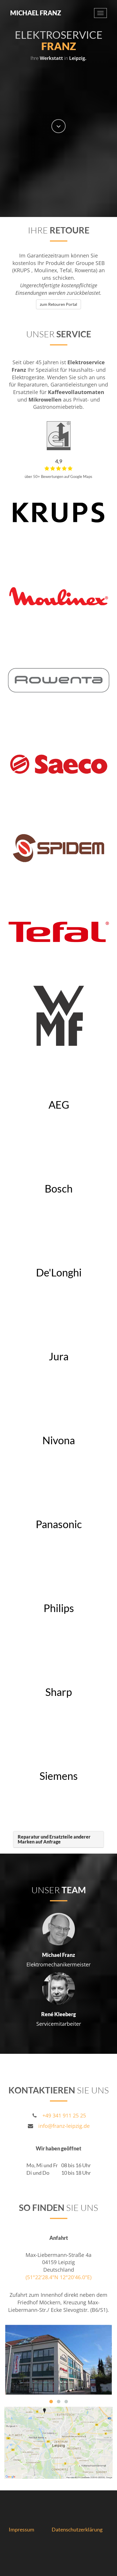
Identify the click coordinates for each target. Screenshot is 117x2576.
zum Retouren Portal (58, 304)
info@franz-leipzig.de (64, 2125)
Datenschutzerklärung (77, 2529)
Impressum (22, 2529)
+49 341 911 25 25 (64, 2115)
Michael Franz (35, 13)
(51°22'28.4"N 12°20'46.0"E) (58, 2277)
